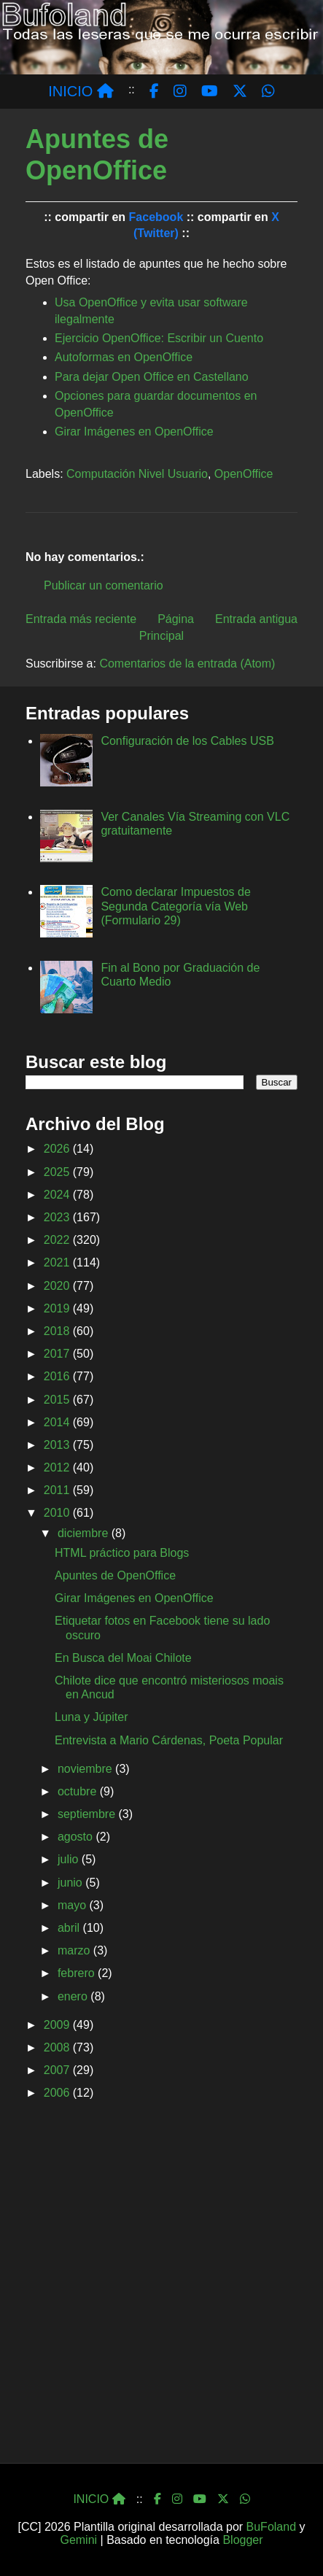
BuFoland (271, 2527)
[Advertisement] (161, 2286)
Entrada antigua (256, 619)
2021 (58, 1262)
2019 (58, 1308)
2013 (58, 1445)
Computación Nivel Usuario (137, 474)
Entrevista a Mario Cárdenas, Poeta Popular (169, 1740)
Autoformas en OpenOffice (123, 357)
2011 (58, 1490)
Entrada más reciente (81, 619)
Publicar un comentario (103, 585)
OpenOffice (243, 474)
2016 (58, 1376)
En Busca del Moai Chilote (123, 1658)
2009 (58, 2025)
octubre (79, 1791)
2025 (58, 1172)
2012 (58, 1467)
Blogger (242, 2540)
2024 (58, 1194)
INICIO (81, 91)
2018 (58, 1331)
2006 (58, 2092)
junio (71, 1882)
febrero (78, 1973)
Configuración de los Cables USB (187, 741)
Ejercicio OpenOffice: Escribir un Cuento (159, 338)
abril (70, 1928)
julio (70, 1859)
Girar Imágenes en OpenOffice (134, 431)
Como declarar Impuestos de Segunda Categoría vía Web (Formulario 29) (175, 906)
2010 (58, 1512)
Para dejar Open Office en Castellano (152, 377)
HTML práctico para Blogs (122, 1553)
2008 (58, 2047)
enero (74, 1996)
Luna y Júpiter (91, 1717)
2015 (58, 1399)
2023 (58, 1217)
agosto (77, 1836)
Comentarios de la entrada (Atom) (187, 663)
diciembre (85, 1533)
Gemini (78, 2540)
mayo (74, 1905)
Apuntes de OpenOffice (115, 1575)
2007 (58, 2070)
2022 (58, 1240)
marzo (75, 1950)
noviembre (86, 1769)
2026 (58, 1148)
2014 (58, 1422)
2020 (58, 1286)
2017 (58, 1353)
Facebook (156, 217)
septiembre (88, 1814)
